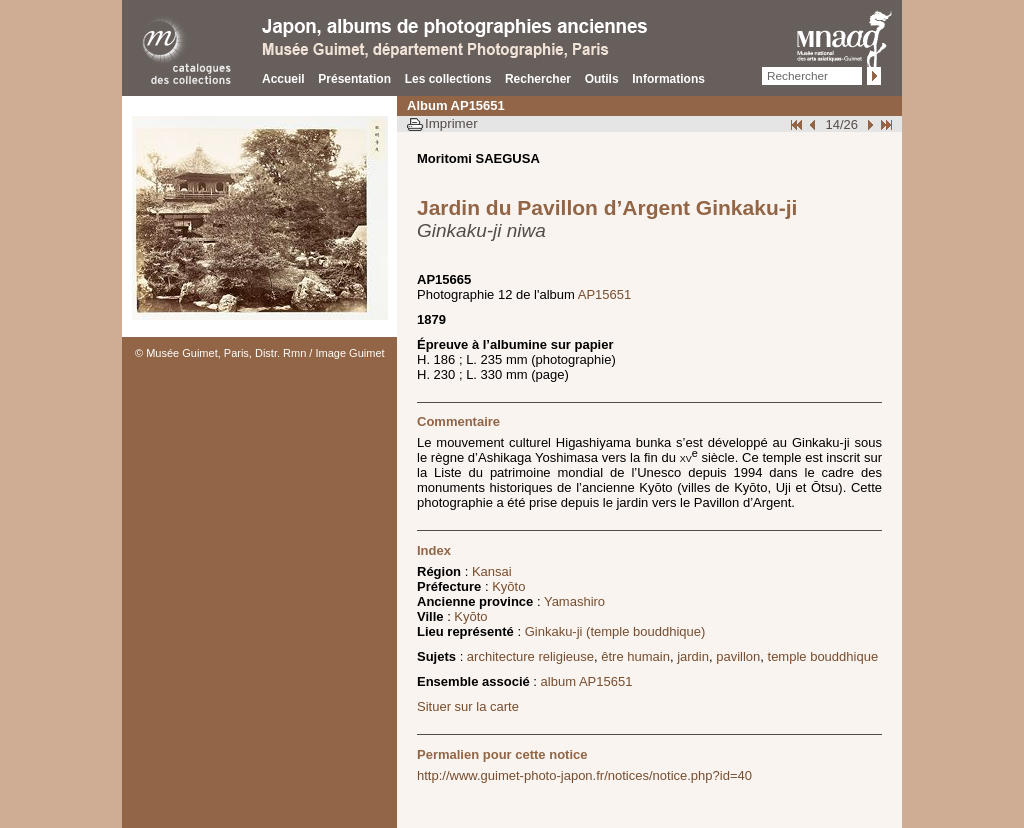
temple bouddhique (823, 656)
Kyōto (508, 586)
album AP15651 (587, 681)
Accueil (283, 79)
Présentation (354, 79)
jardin (693, 656)
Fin (885, 124)
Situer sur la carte (468, 706)
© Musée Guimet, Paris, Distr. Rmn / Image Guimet (260, 353)
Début (798, 124)
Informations (668, 79)
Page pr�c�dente (815, 124)
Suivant (868, 124)
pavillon (738, 656)
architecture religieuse (530, 656)
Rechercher (538, 79)
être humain (635, 656)
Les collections (448, 79)
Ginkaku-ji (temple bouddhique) (615, 631)
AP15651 (605, 294)
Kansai (492, 571)
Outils (602, 79)
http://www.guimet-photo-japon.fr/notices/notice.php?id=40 (584, 775)
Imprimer (451, 123)
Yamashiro (574, 601)
